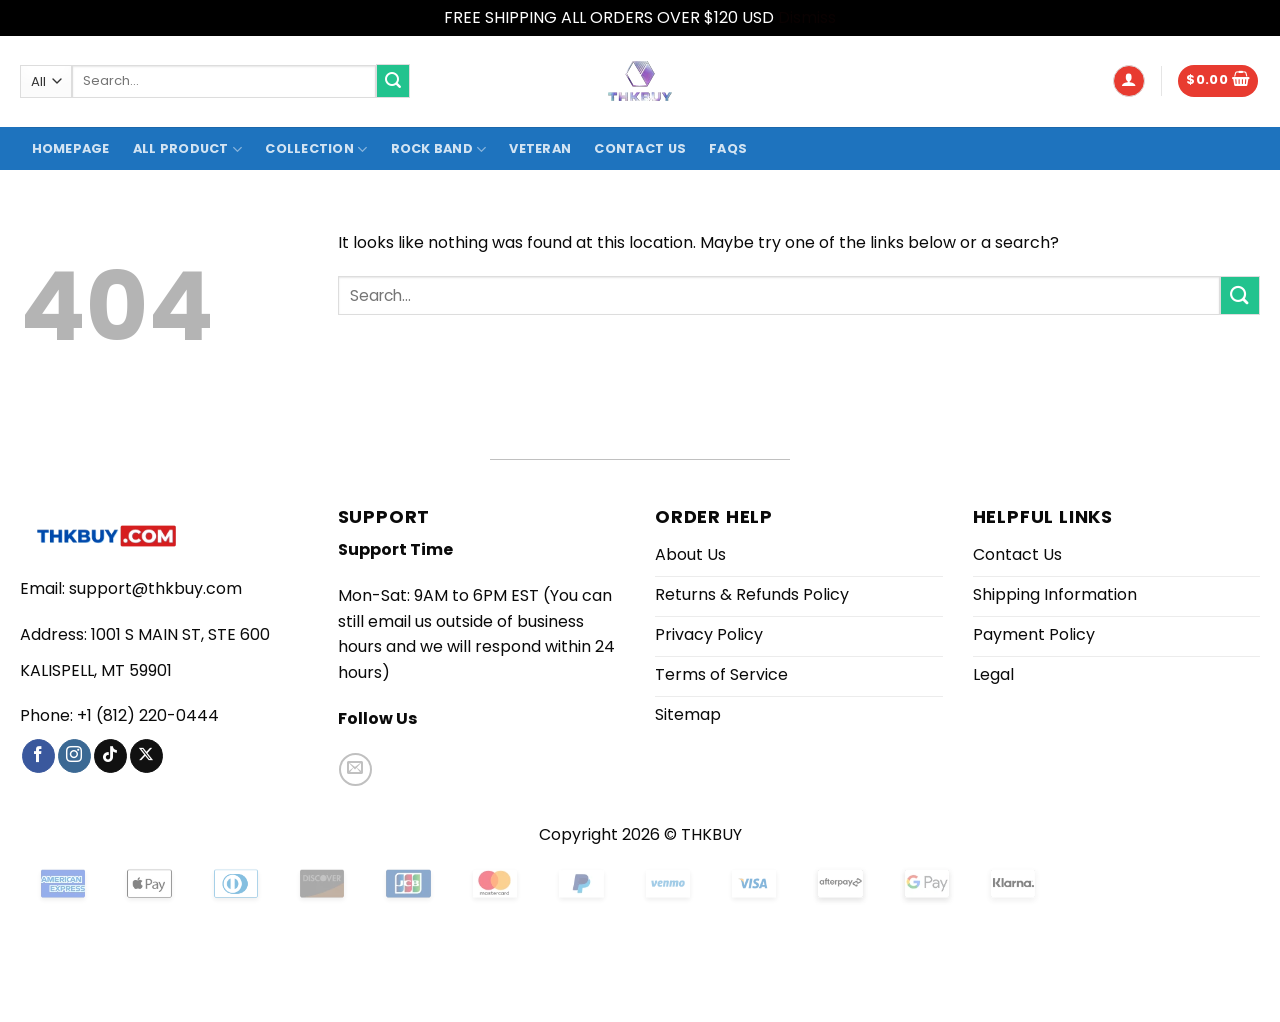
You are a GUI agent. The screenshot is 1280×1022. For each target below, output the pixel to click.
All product (187, 149)
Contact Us (640, 148)
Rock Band (439, 149)
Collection (316, 149)
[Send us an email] (355, 769)
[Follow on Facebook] (38, 756)
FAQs (728, 148)
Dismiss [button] (807, 17)
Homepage (71, 148)
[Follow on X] (146, 756)
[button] (1129, 81)
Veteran (540, 148)
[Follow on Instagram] (74, 756)
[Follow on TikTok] (110, 756)
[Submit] (393, 81)
